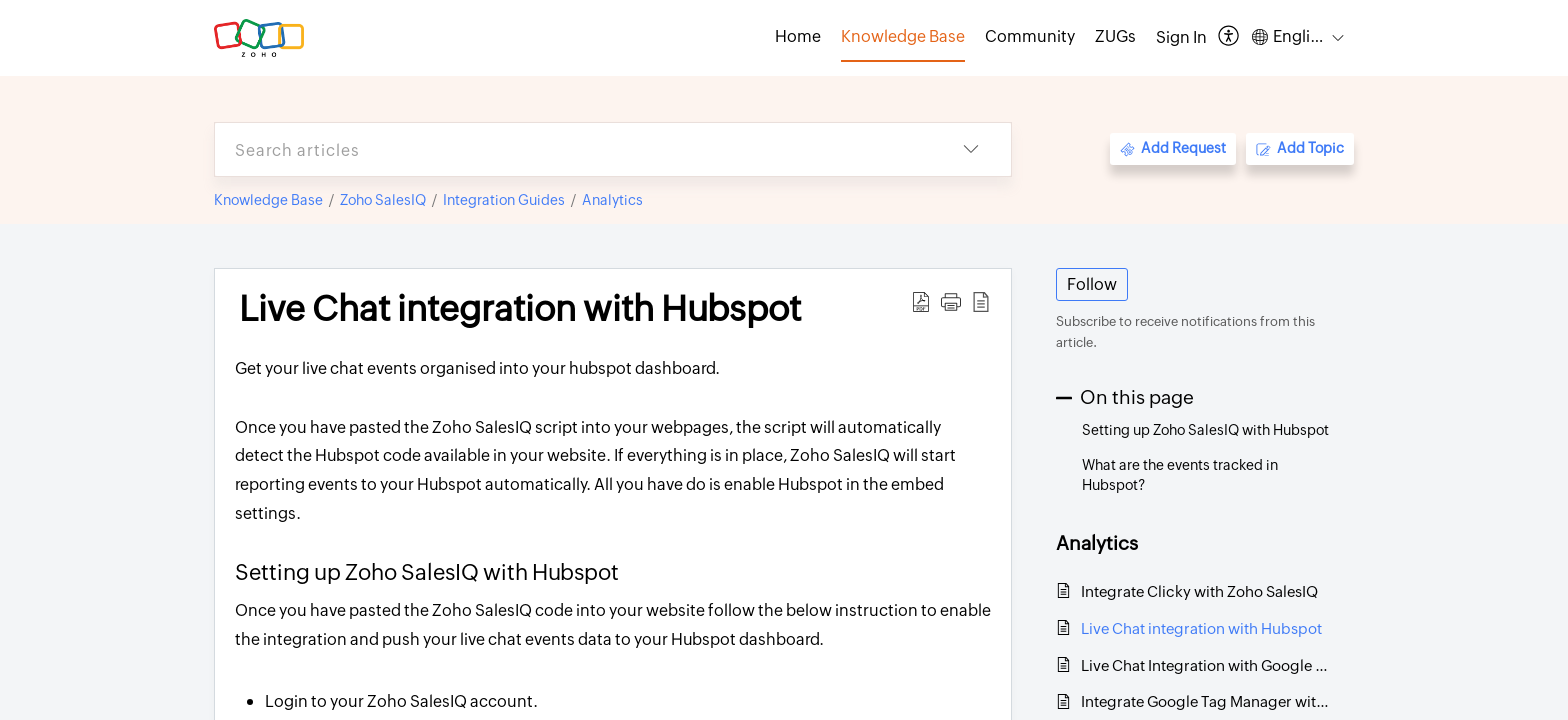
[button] (1229, 37)
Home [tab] (798, 36)
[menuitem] (1181, 38)
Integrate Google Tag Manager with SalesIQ (1207, 701)
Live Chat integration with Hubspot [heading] (520, 309)
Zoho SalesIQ (383, 200)
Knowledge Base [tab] (903, 36)
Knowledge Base (268, 200)
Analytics (612, 200)
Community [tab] (1030, 36)
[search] (573, 149)
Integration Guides (504, 200)
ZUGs (1115, 36)
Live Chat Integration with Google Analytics (1207, 665)
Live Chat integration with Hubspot (1201, 628)
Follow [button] (1092, 284)
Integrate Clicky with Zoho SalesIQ (1199, 591)
